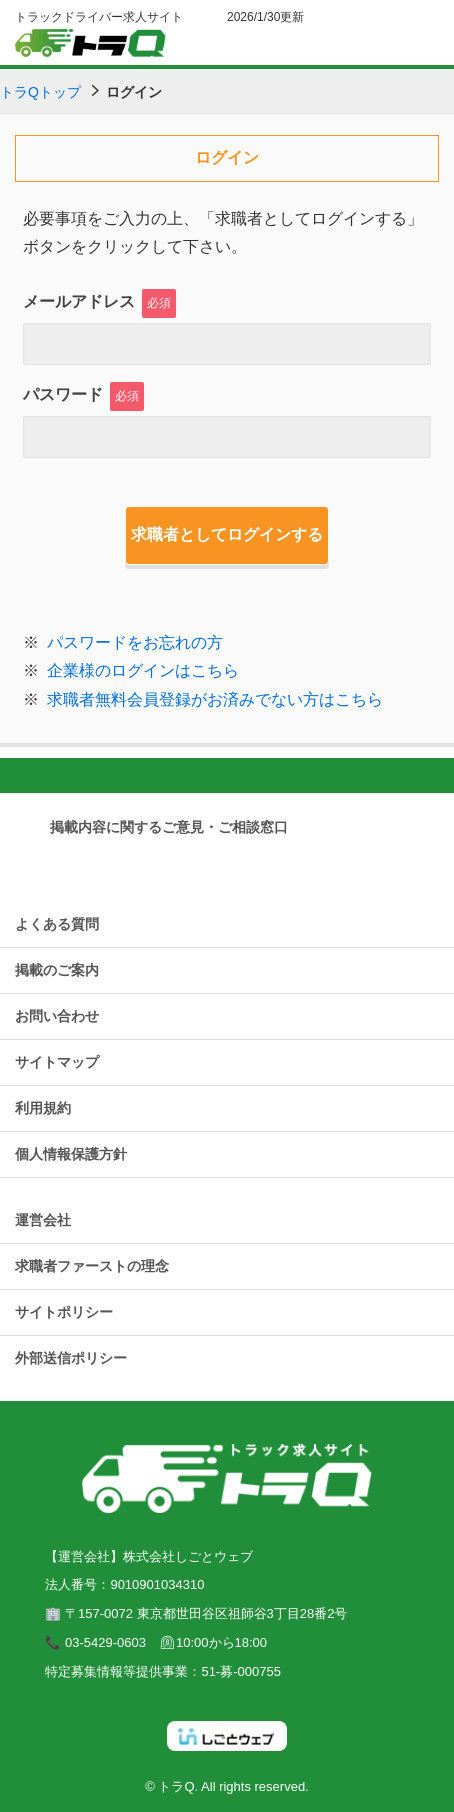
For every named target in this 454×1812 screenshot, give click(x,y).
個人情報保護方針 (71, 1154)
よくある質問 (57, 924)
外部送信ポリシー (71, 1358)
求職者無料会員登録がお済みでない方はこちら (215, 699)
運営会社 (43, 1220)
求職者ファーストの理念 (92, 1266)
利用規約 (43, 1108)
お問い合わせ (57, 1016)
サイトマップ (57, 1062)
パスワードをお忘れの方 (135, 642)
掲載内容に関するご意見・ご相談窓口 (169, 827)
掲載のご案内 (57, 970)
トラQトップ (40, 92)
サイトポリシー (64, 1312)
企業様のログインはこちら (143, 670)
